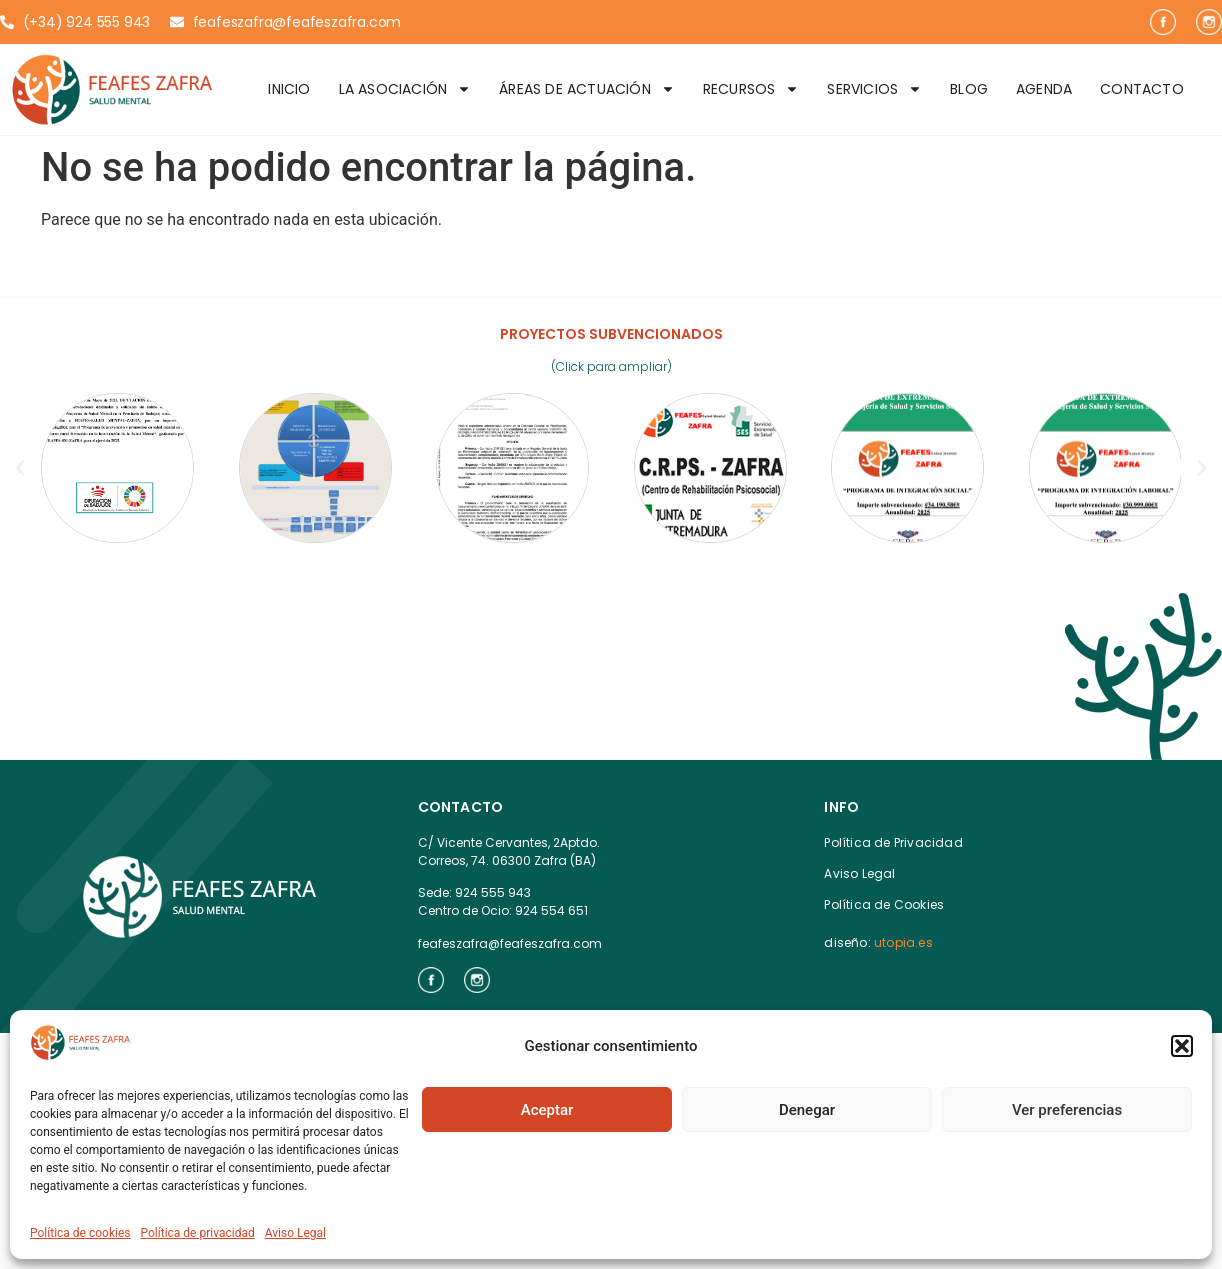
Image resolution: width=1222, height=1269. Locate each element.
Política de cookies (80, 1233)
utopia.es (903, 942)
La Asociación (405, 89)
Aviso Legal (295, 1233)
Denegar (807, 1110)
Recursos (751, 89)
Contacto (1142, 89)
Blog (969, 89)
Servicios (874, 89)
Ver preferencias (1067, 1110)
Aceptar (547, 1110)
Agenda (1044, 89)
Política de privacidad (198, 1233)
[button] (1182, 1046)
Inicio (289, 89)
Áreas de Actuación (587, 89)
